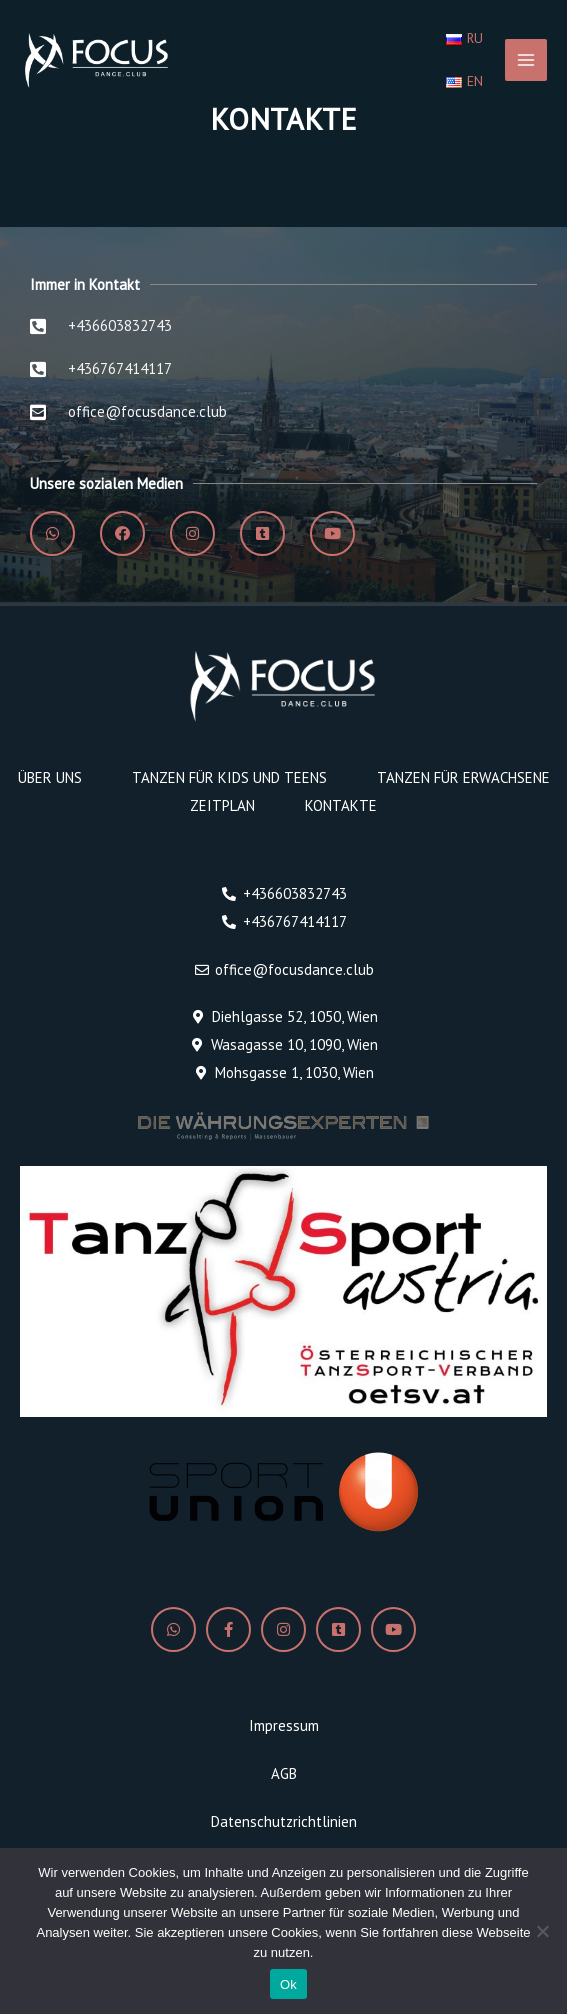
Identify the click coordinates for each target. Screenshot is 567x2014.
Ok (288, 1984)
